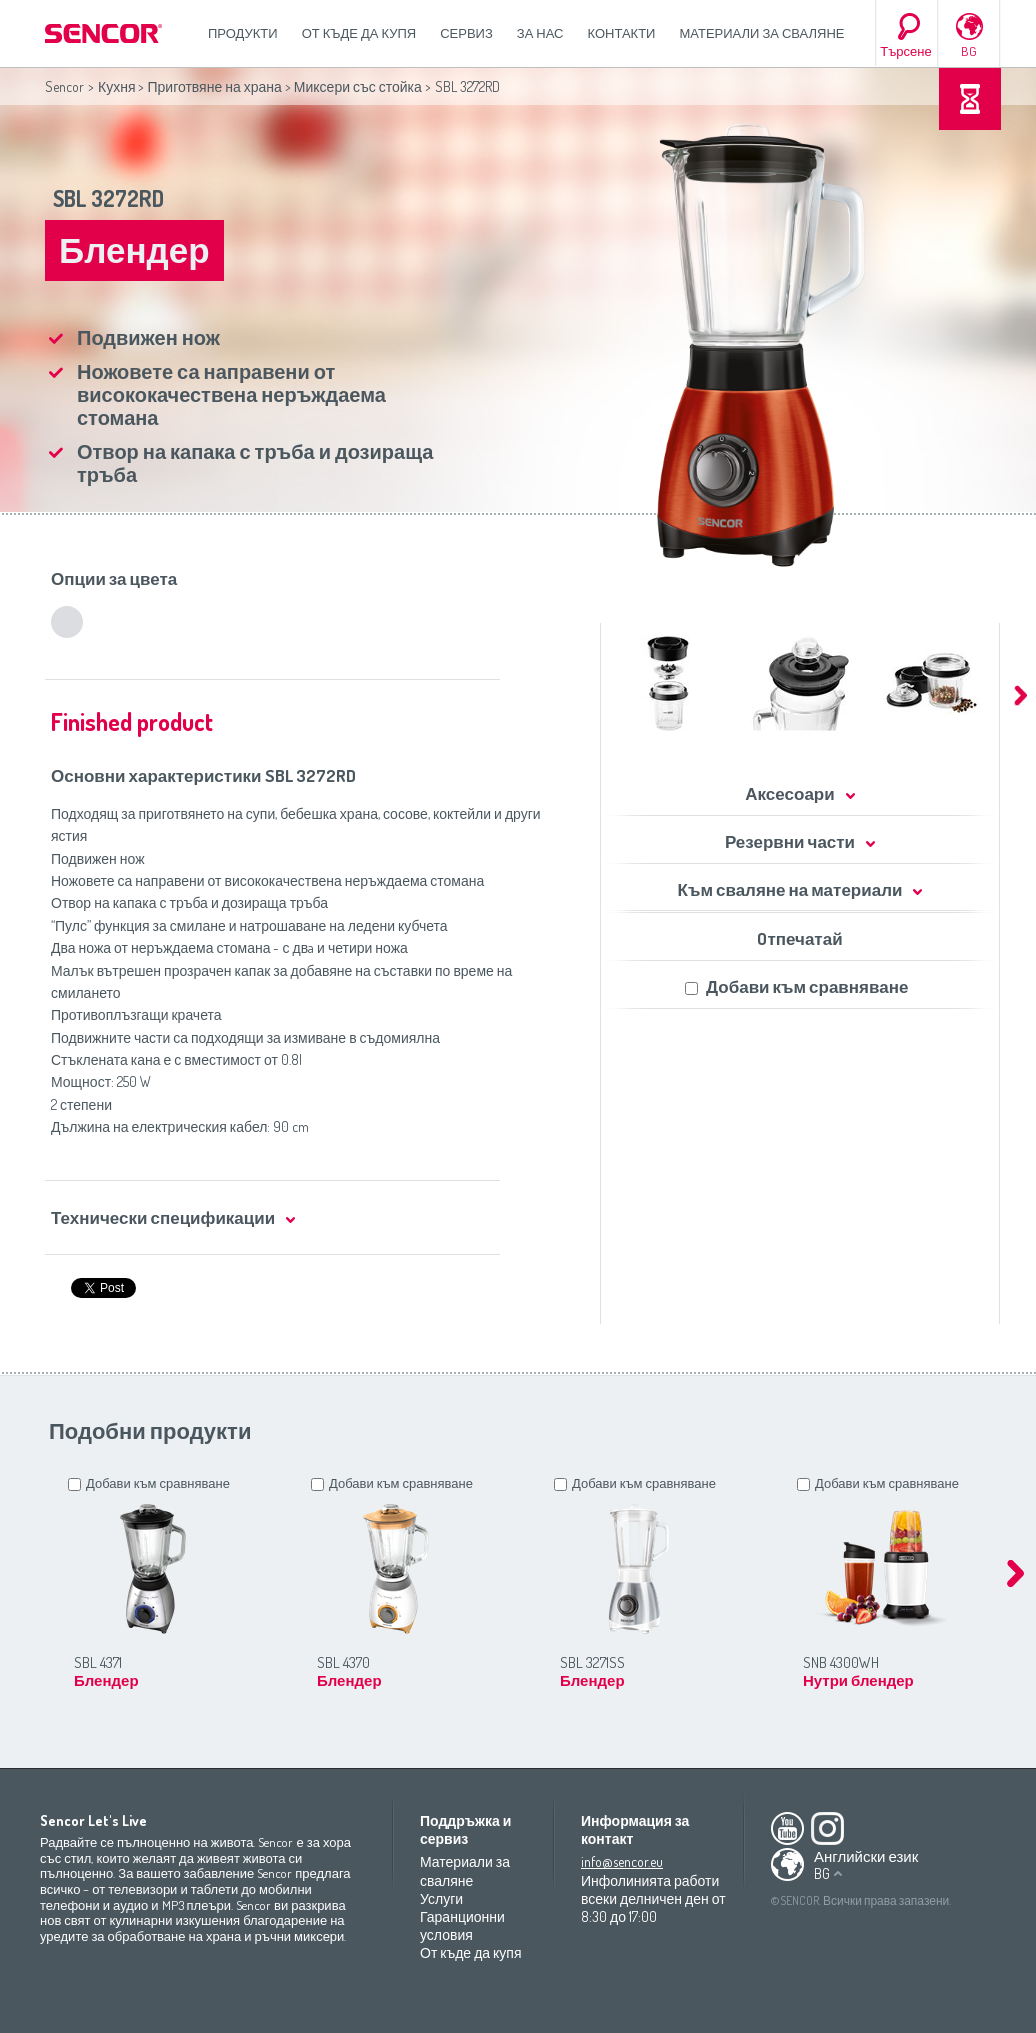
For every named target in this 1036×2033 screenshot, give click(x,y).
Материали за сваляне (761, 33)
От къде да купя (359, 33)
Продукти (243, 33)
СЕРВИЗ (466, 33)
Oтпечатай (799, 938)
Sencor (64, 86)
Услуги (441, 1898)
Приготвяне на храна (214, 86)
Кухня (116, 86)
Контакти (622, 33)
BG (969, 51)
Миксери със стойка (358, 86)
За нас (540, 33)
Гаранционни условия (462, 1925)
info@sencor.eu (622, 1861)
